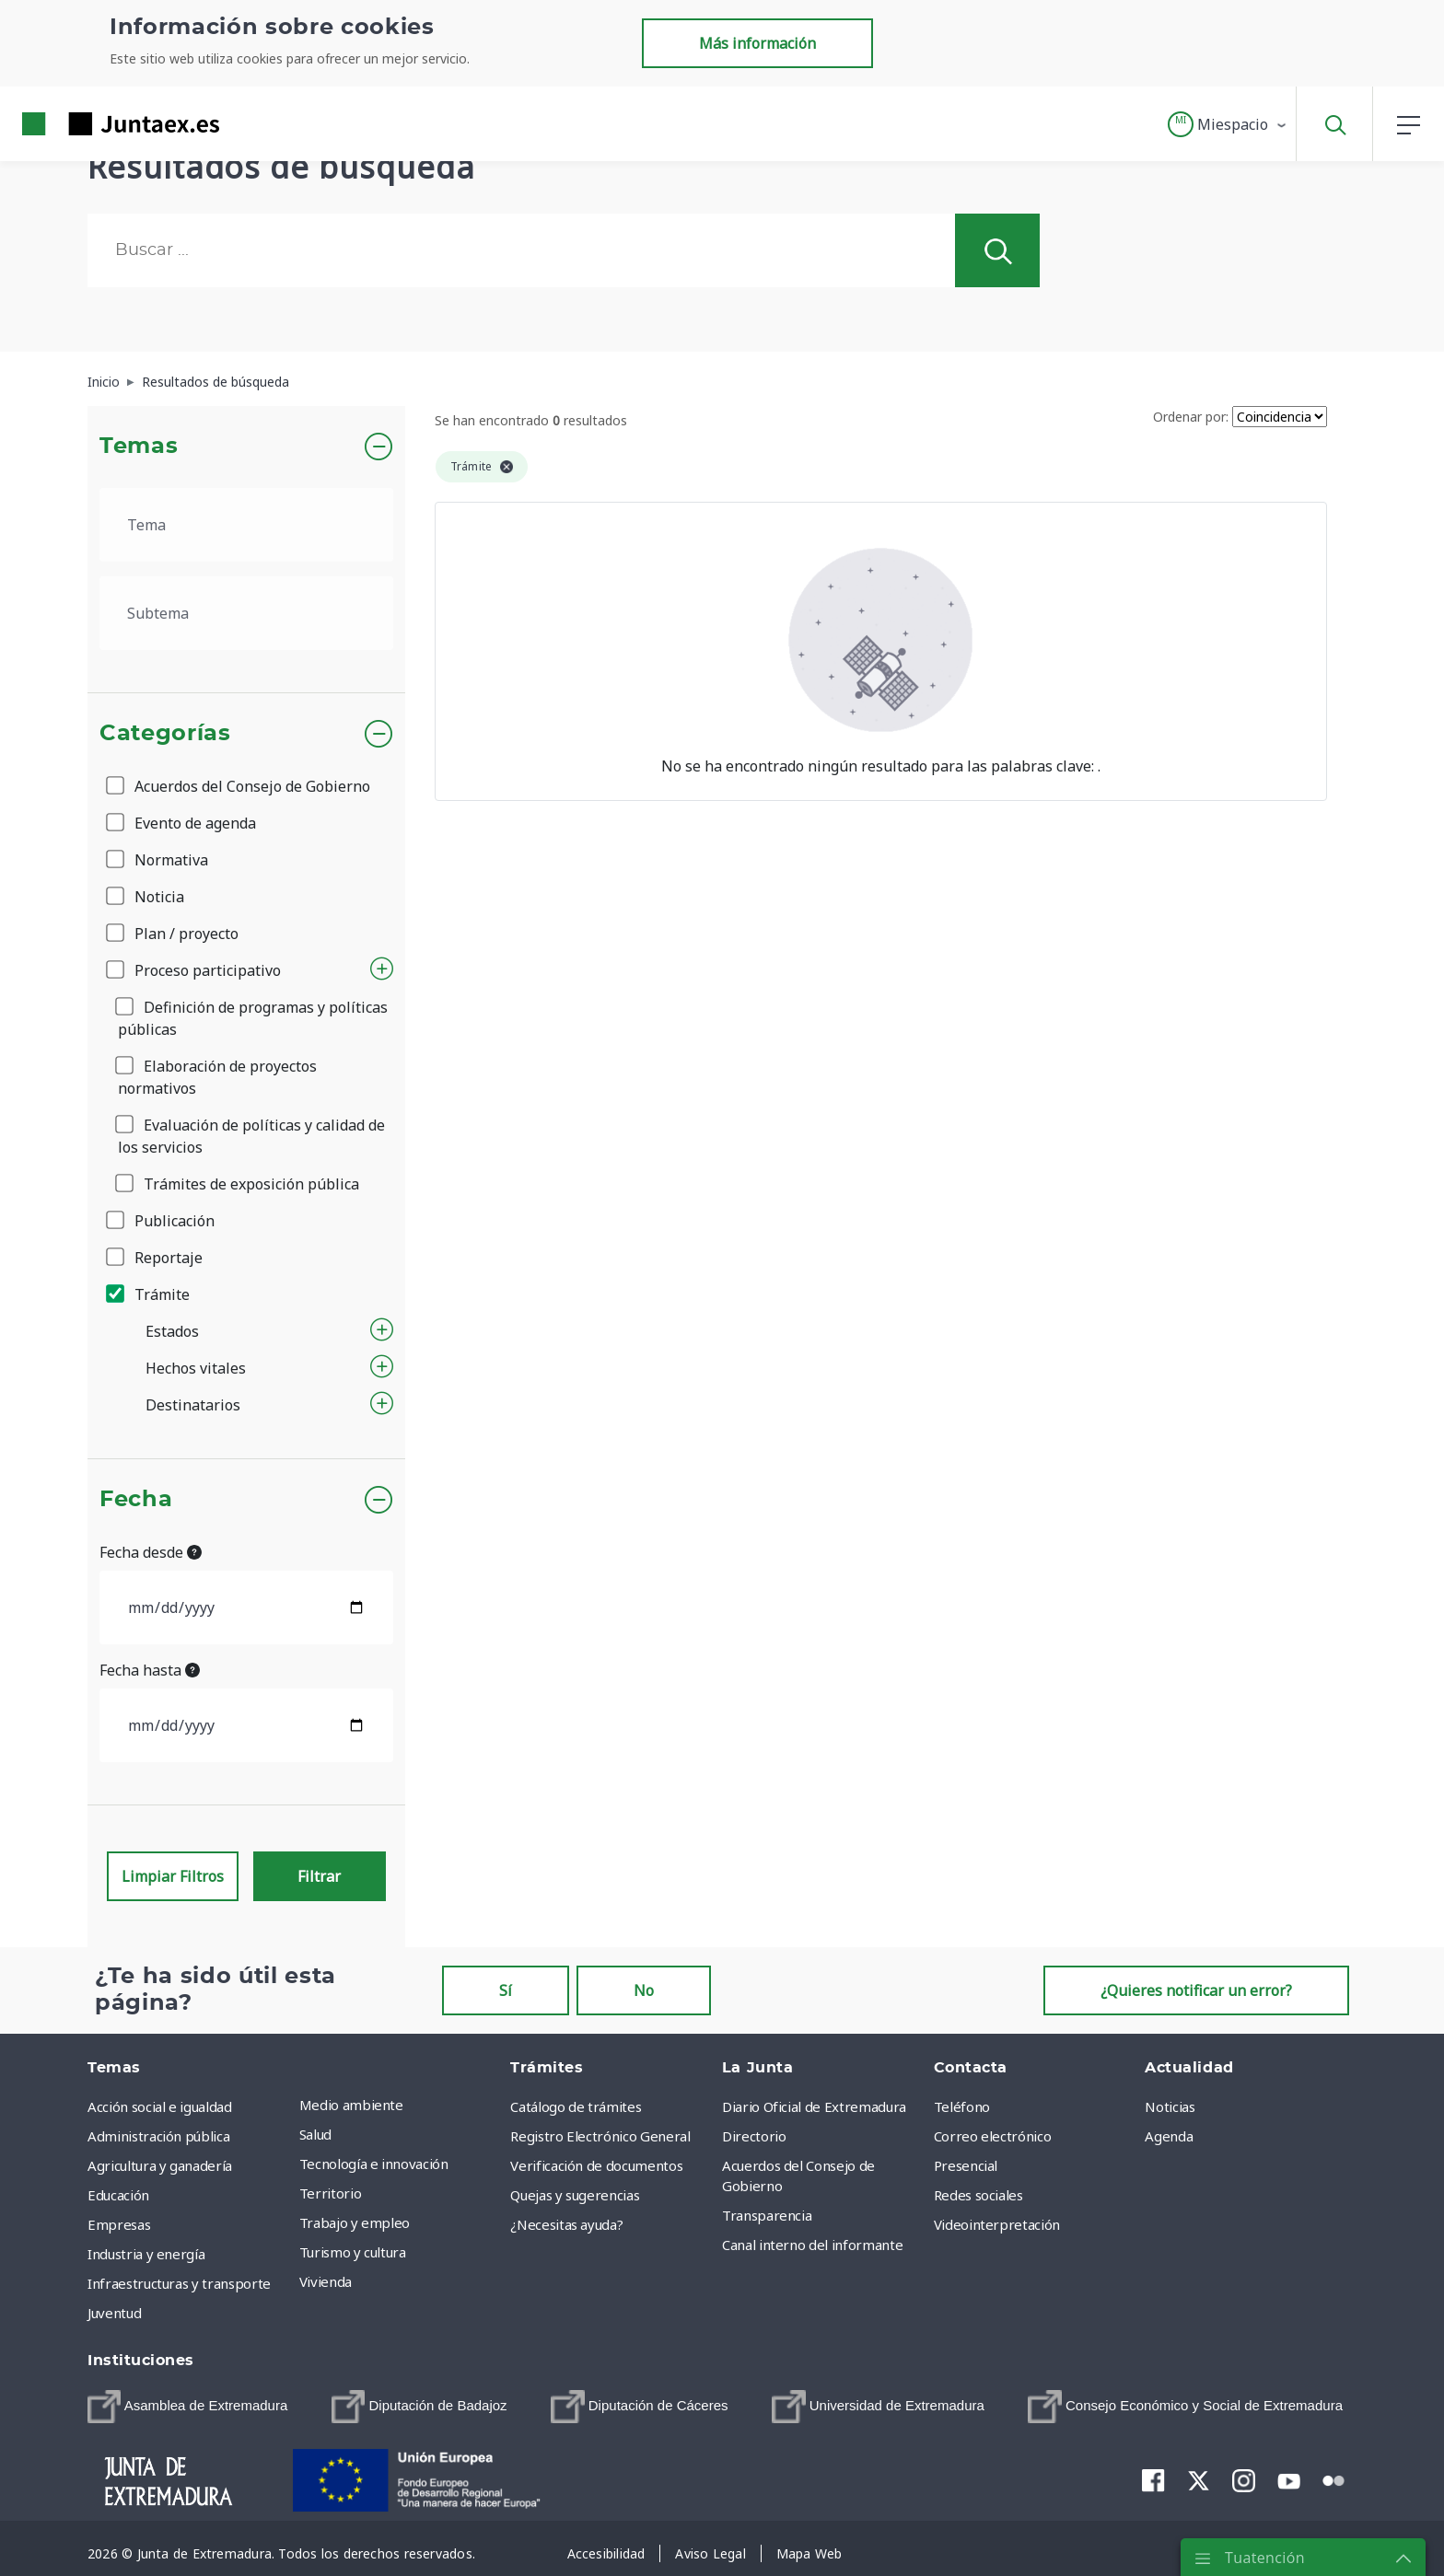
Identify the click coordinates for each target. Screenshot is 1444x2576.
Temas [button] (138, 446)
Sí (505, 1990)
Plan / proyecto (174, 933)
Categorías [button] (165, 734)
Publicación (162, 1221)
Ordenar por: (1191, 416)
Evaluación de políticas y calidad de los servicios (251, 1136)
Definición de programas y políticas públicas (253, 1018)
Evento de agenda (182, 823)
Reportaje (156, 1257)
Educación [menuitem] (118, 2195)
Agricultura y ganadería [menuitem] (159, 2165)
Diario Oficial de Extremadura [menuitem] (814, 2106)
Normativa (158, 860)
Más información (757, 43)
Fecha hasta (149, 1670)
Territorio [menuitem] (330, 2193)
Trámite (149, 1294)
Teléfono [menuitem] (962, 2106)
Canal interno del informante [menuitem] (812, 2244)
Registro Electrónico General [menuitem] (600, 2136)
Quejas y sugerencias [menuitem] (574, 2195)
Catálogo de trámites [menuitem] (575, 2106)
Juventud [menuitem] (114, 2312)
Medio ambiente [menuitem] (351, 2104)
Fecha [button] (135, 1500)
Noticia (146, 897)
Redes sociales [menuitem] (978, 2195)
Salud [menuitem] (315, 2134)
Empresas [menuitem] (118, 2224)
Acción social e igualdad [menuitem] (159, 2106)
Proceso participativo (195, 970)
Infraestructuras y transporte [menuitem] (179, 2283)
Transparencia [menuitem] (766, 2215)
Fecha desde (150, 1552)
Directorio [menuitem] (754, 2136)
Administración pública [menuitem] (158, 2136)
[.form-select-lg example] (246, 525)
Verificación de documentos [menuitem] (596, 2165)
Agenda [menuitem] (1169, 2136)
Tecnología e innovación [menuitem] (373, 2163)
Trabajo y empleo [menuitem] (354, 2222)
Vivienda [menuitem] (325, 2281)
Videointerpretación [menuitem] (997, 2224)
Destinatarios (193, 1405)
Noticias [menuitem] (1169, 2106)
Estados (172, 1331)
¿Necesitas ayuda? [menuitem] (566, 2224)
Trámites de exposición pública (238, 1184)
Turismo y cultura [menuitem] (352, 2252)
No (644, 1990)
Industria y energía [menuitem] (145, 2254)
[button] (1228, 124)
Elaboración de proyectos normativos (217, 1077)
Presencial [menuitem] (966, 2165)
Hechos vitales (196, 1368)
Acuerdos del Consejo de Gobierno (239, 786)
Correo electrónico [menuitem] (993, 2136)
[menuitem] (187, 2406)
